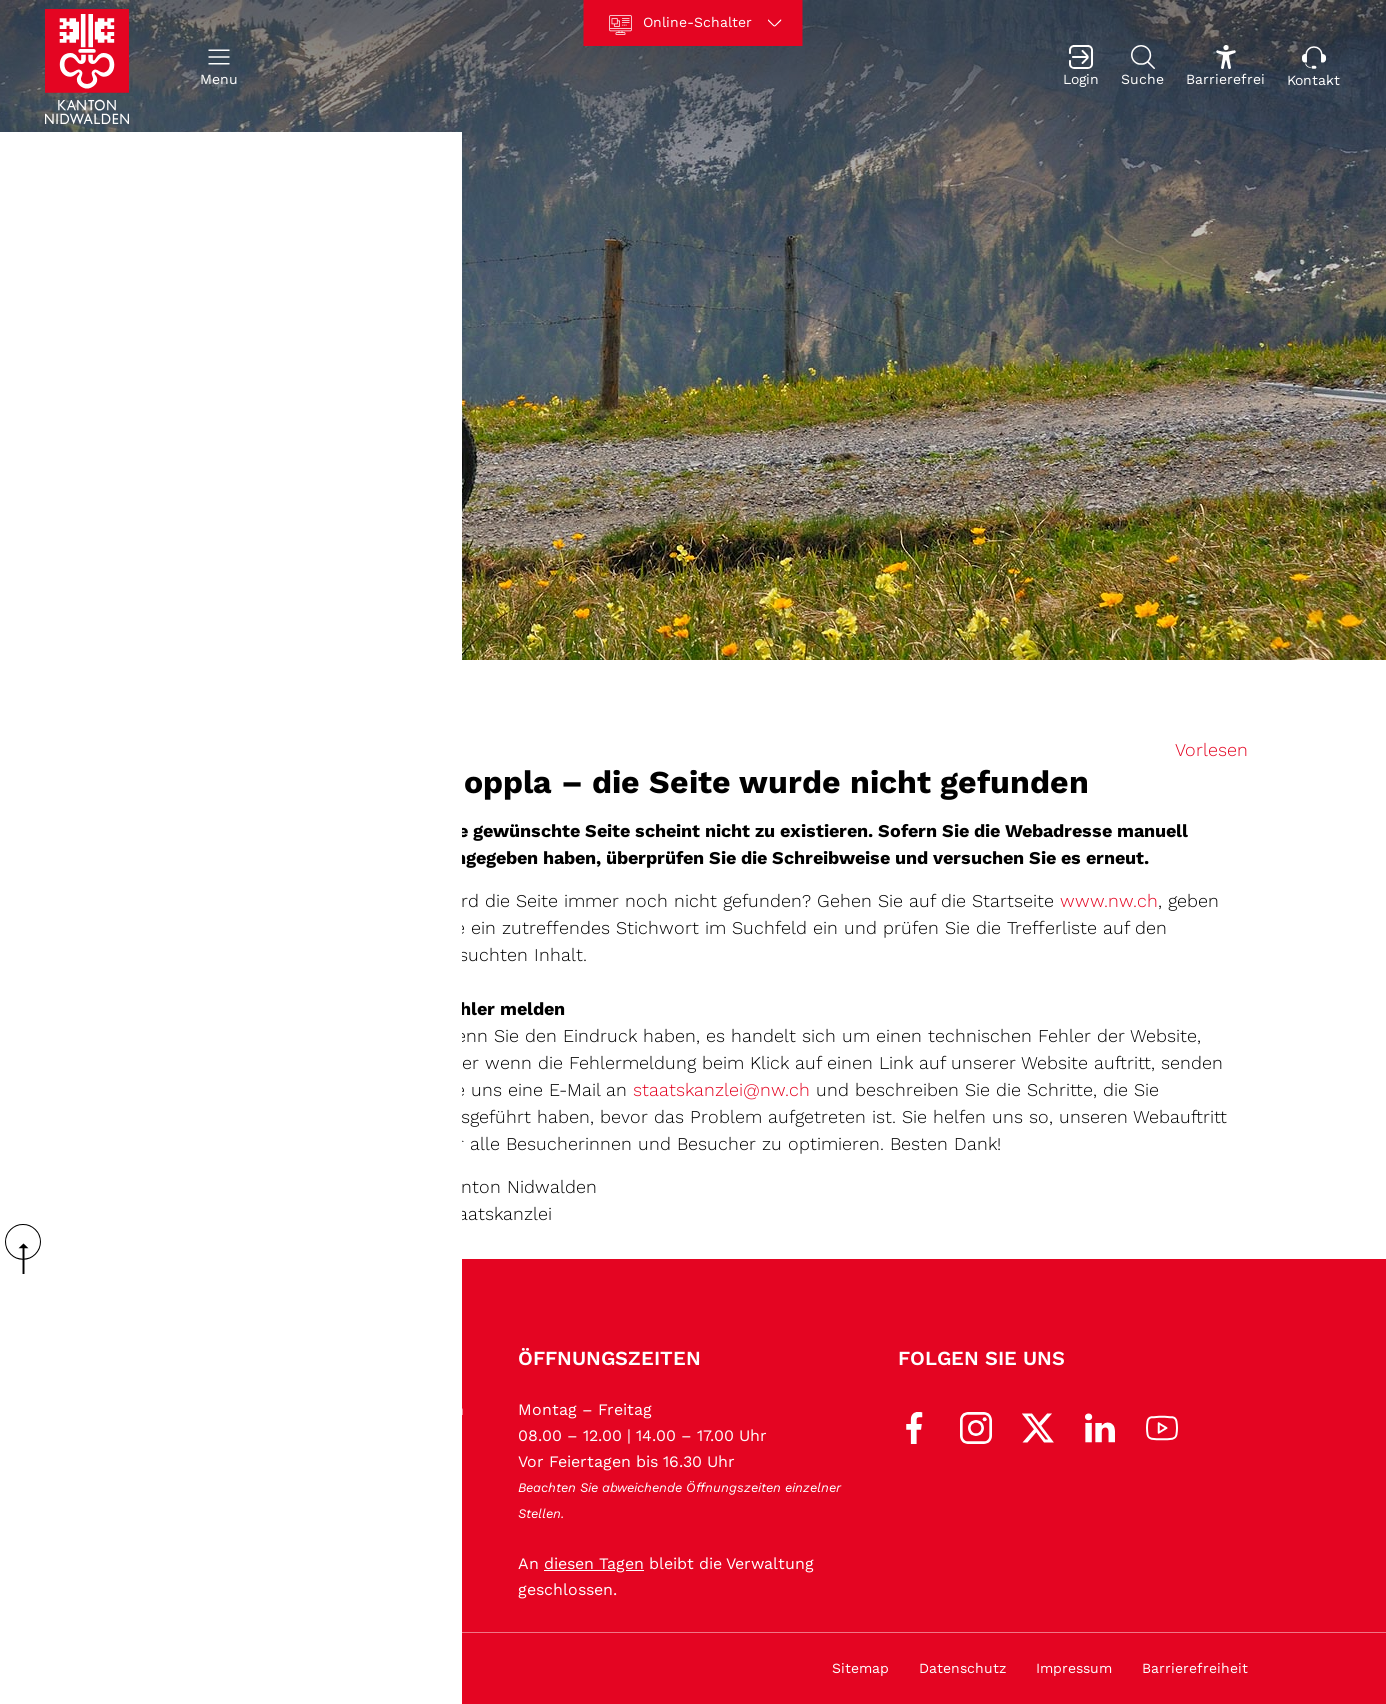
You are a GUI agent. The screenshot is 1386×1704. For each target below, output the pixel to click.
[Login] (1081, 66)
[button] (219, 66)
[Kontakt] (1313, 66)
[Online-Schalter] (693, 23)
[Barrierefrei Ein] (1225, 66)
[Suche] (1142, 66)
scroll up (30, 1249)
